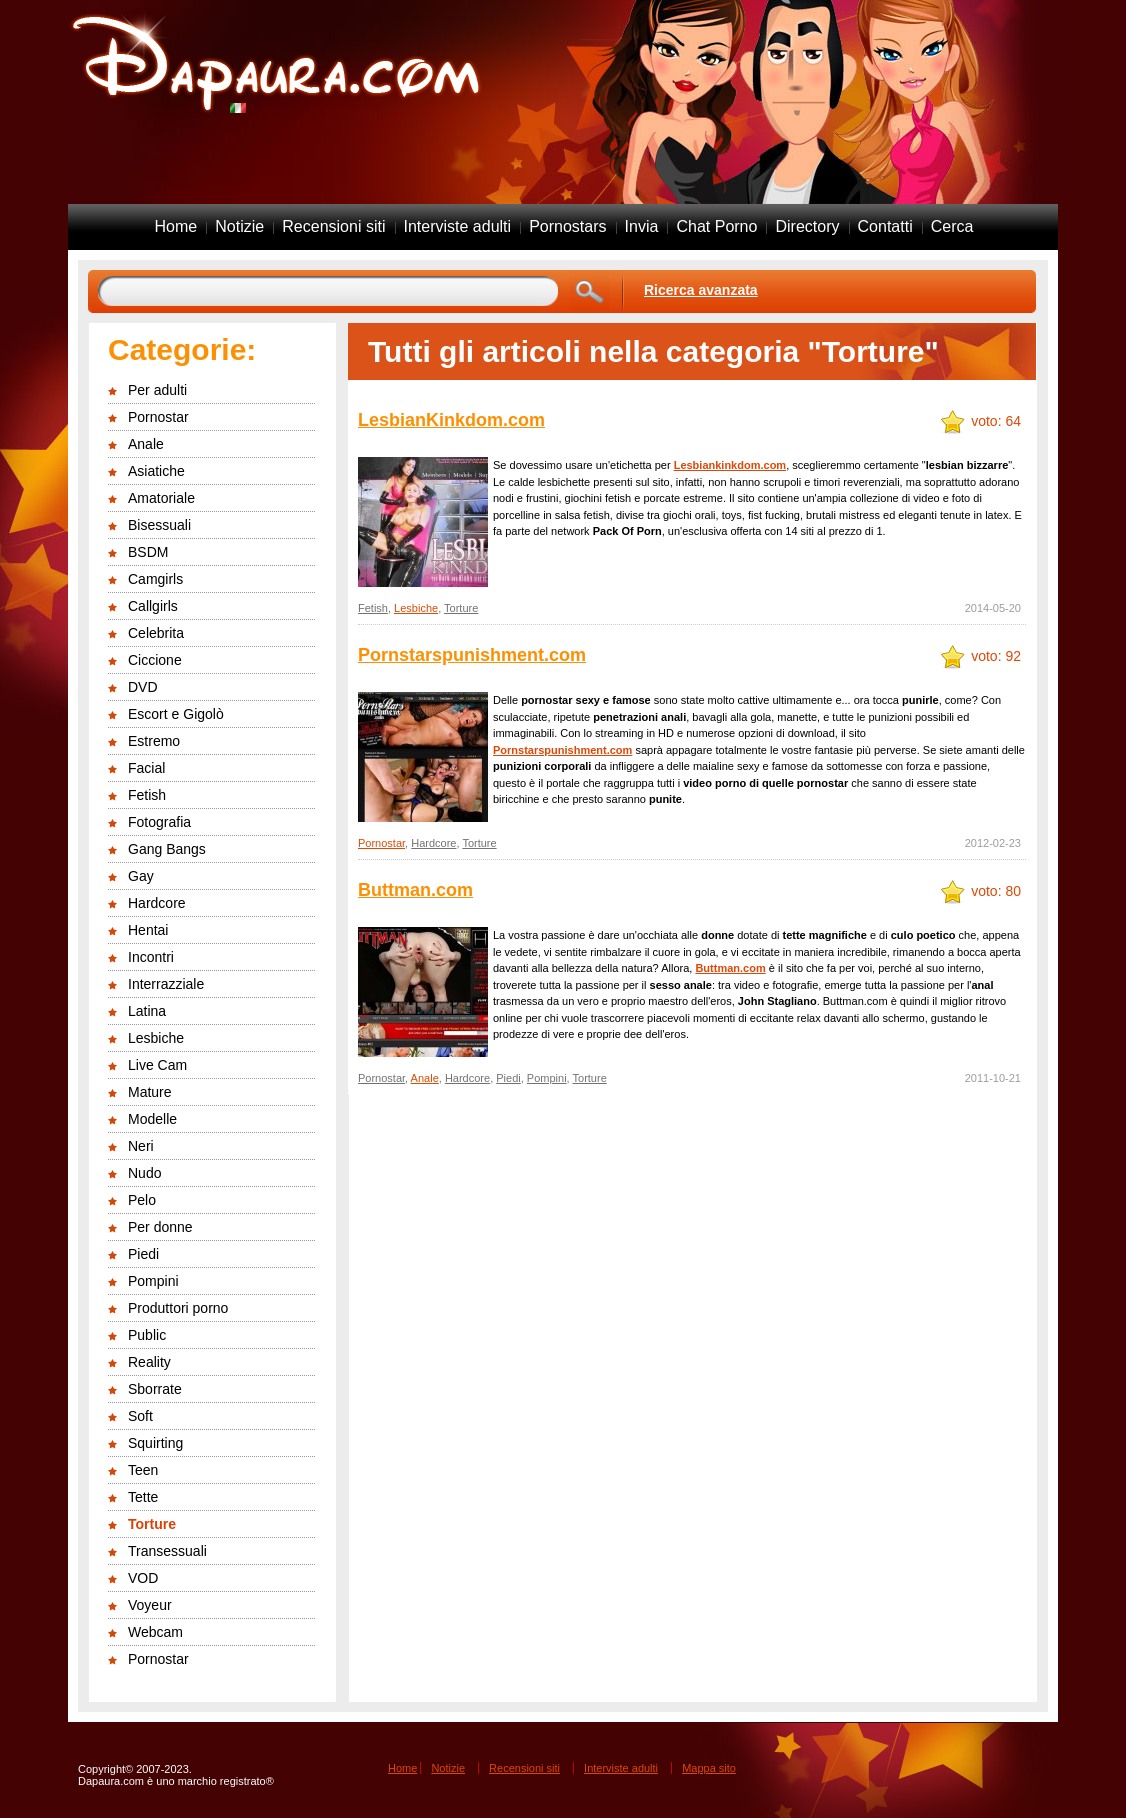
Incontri (151, 957)
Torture (152, 1524)
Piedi (143, 1254)
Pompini (153, 1281)
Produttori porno (178, 1308)
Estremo (154, 741)
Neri (141, 1146)
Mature (150, 1092)
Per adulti (157, 390)
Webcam (155, 1632)
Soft (140, 1416)
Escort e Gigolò (176, 714)
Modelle (152, 1119)
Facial (146, 768)
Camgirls (155, 579)
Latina (147, 1011)
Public (147, 1335)
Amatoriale (161, 498)
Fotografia (159, 822)
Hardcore (157, 903)
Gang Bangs (167, 849)
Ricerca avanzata (701, 290)
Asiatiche (156, 471)
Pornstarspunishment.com (472, 655)
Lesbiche (156, 1038)
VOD (143, 1578)
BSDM (148, 552)
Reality (149, 1362)
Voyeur (150, 1605)
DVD (143, 687)
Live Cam (157, 1065)
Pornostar (158, 417)
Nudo (144, 1173)
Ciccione (155, 660)
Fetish (147, 795)
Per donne (160, 1227)
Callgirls (153, 606)
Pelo (142, 1200)
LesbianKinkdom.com (451, 420)
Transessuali (167, 1551)
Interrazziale (166, 984)
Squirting (155, 1443)
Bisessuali (159, 525)
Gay (141, 876)
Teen (143, 1470)
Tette (143, 1497)
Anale (146, 444)
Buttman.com (415, 890)
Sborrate (155, 1389)
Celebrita (156, 633)
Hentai (148, 930)
